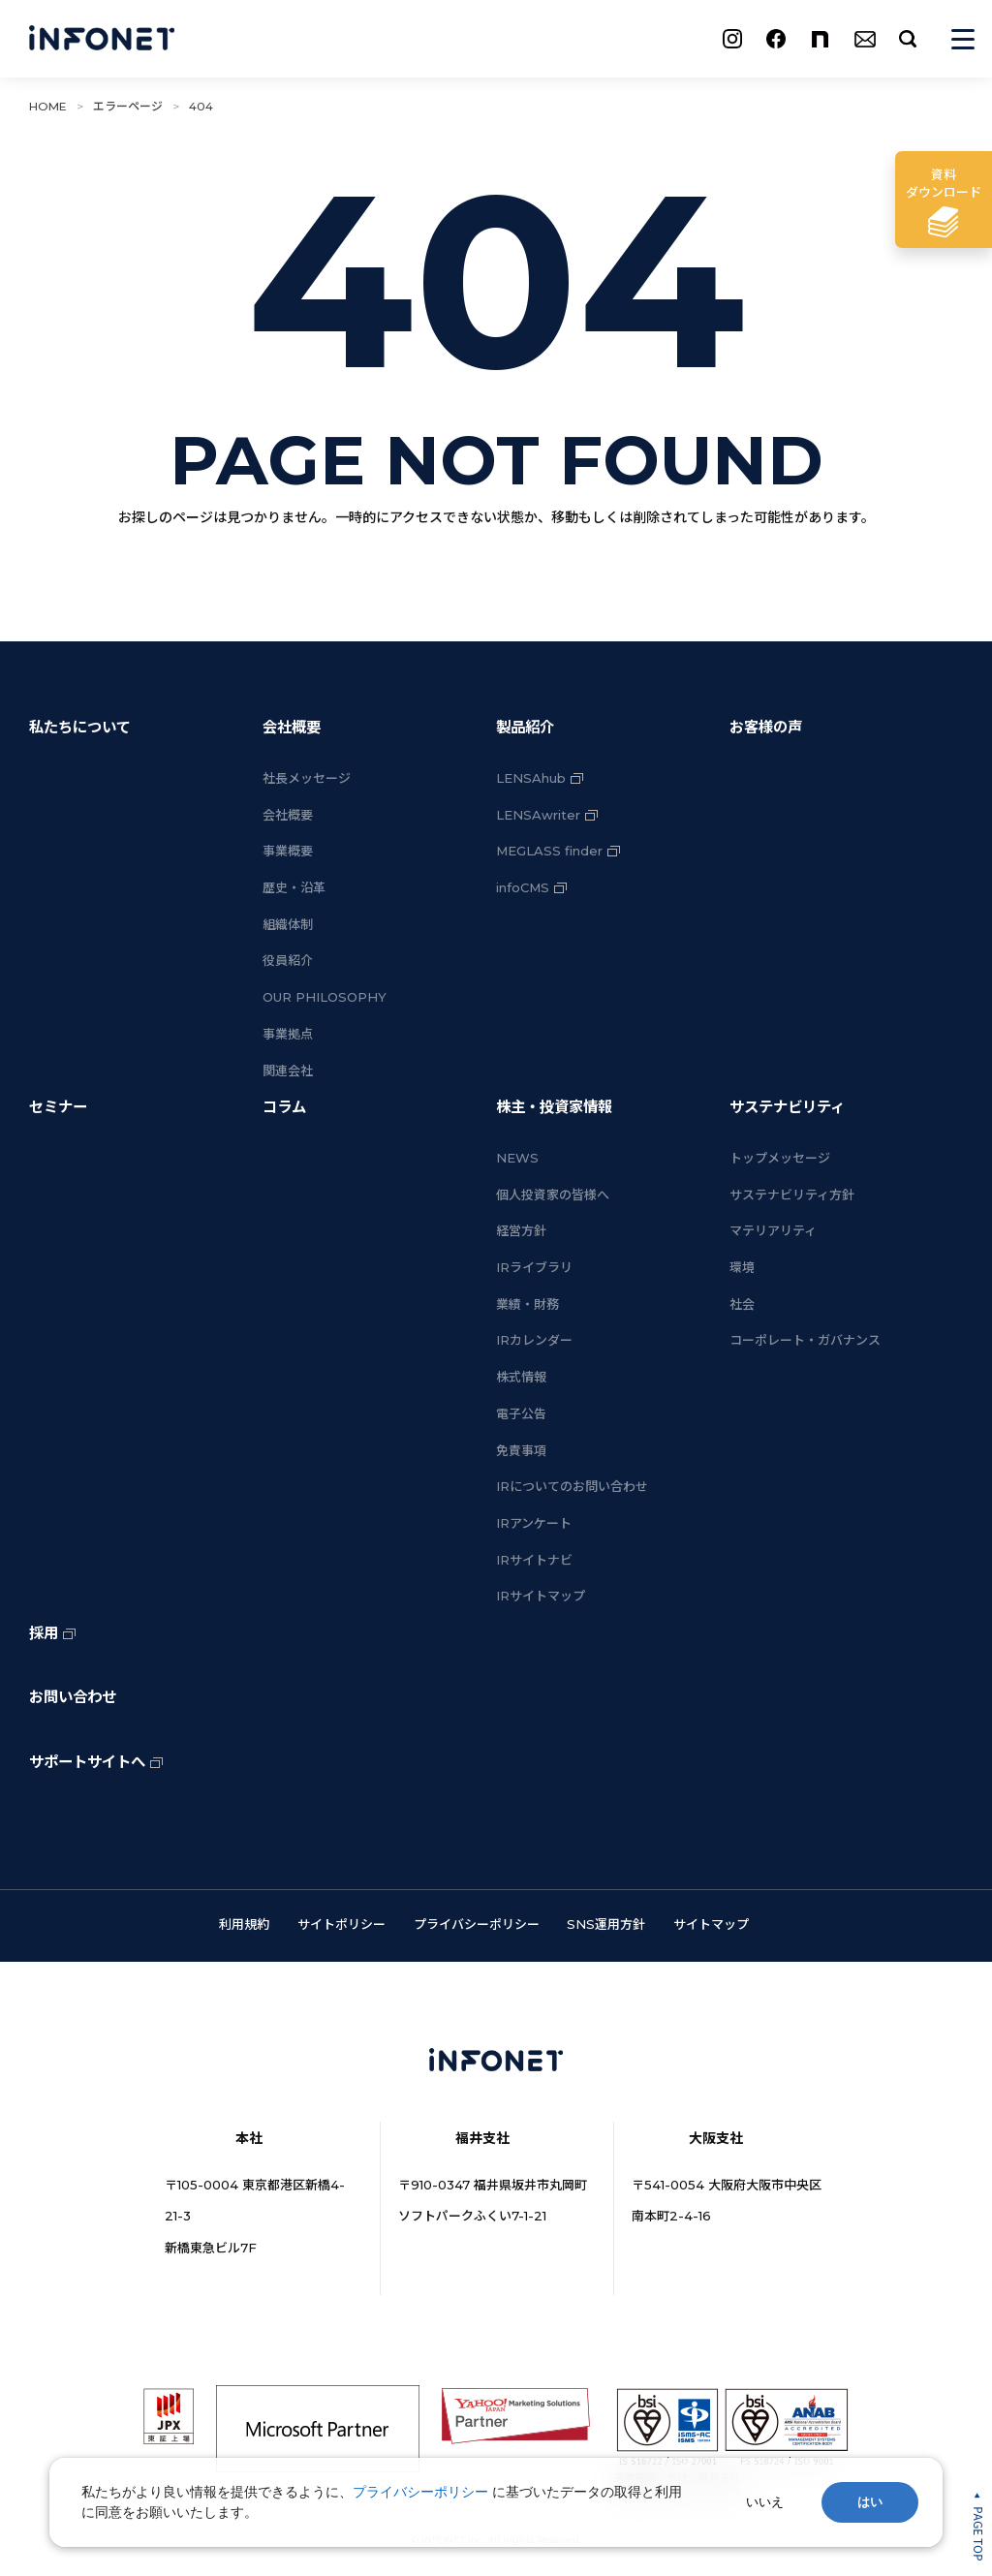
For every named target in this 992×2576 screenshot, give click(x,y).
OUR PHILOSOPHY (325, 997)
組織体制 (288, 924)
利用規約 (244, 1924)
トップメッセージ (779, 1157)
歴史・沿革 (294, 887)
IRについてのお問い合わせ (572, 1486)
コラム (284, 1107)
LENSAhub (531, 778)
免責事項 (521, 1450)
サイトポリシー (341, 1924)
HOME (48, 106)
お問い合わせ (72, 1697)
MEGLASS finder (549, 850)
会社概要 (292, 727)
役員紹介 (288, 960)
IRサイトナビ (534, 1559)
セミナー (58, 1107)
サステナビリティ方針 (791, 1194)
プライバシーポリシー (477, 1924)
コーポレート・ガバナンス (805, 1340)
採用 (43, 1633)
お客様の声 (765, 727)
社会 (742, 1304)
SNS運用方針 (606, 1924)
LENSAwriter (538, 814)
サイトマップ (711, 1924)
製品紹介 (525, 727)
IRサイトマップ (540, 1595)
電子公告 (521, 1413)
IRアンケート (534, 1523)
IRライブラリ (534, 1267)
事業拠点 (288, 1033)
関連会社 (288, 1070)
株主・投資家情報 (554, 1107)
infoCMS (522, 887)
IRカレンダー (534, 1340)
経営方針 (521, 1230)
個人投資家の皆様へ (552, 1194)
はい (870, 2502)
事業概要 (288, 850)
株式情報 (521, 1376)
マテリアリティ (773, 1230)
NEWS (517, 1157)
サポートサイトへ (87, 1762)
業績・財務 (527, 1304)
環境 (742, 1267)
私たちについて (80, 727)
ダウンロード (943, 183)
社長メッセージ (307, 778)
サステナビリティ (787, 1107)
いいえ (765, 2502)
